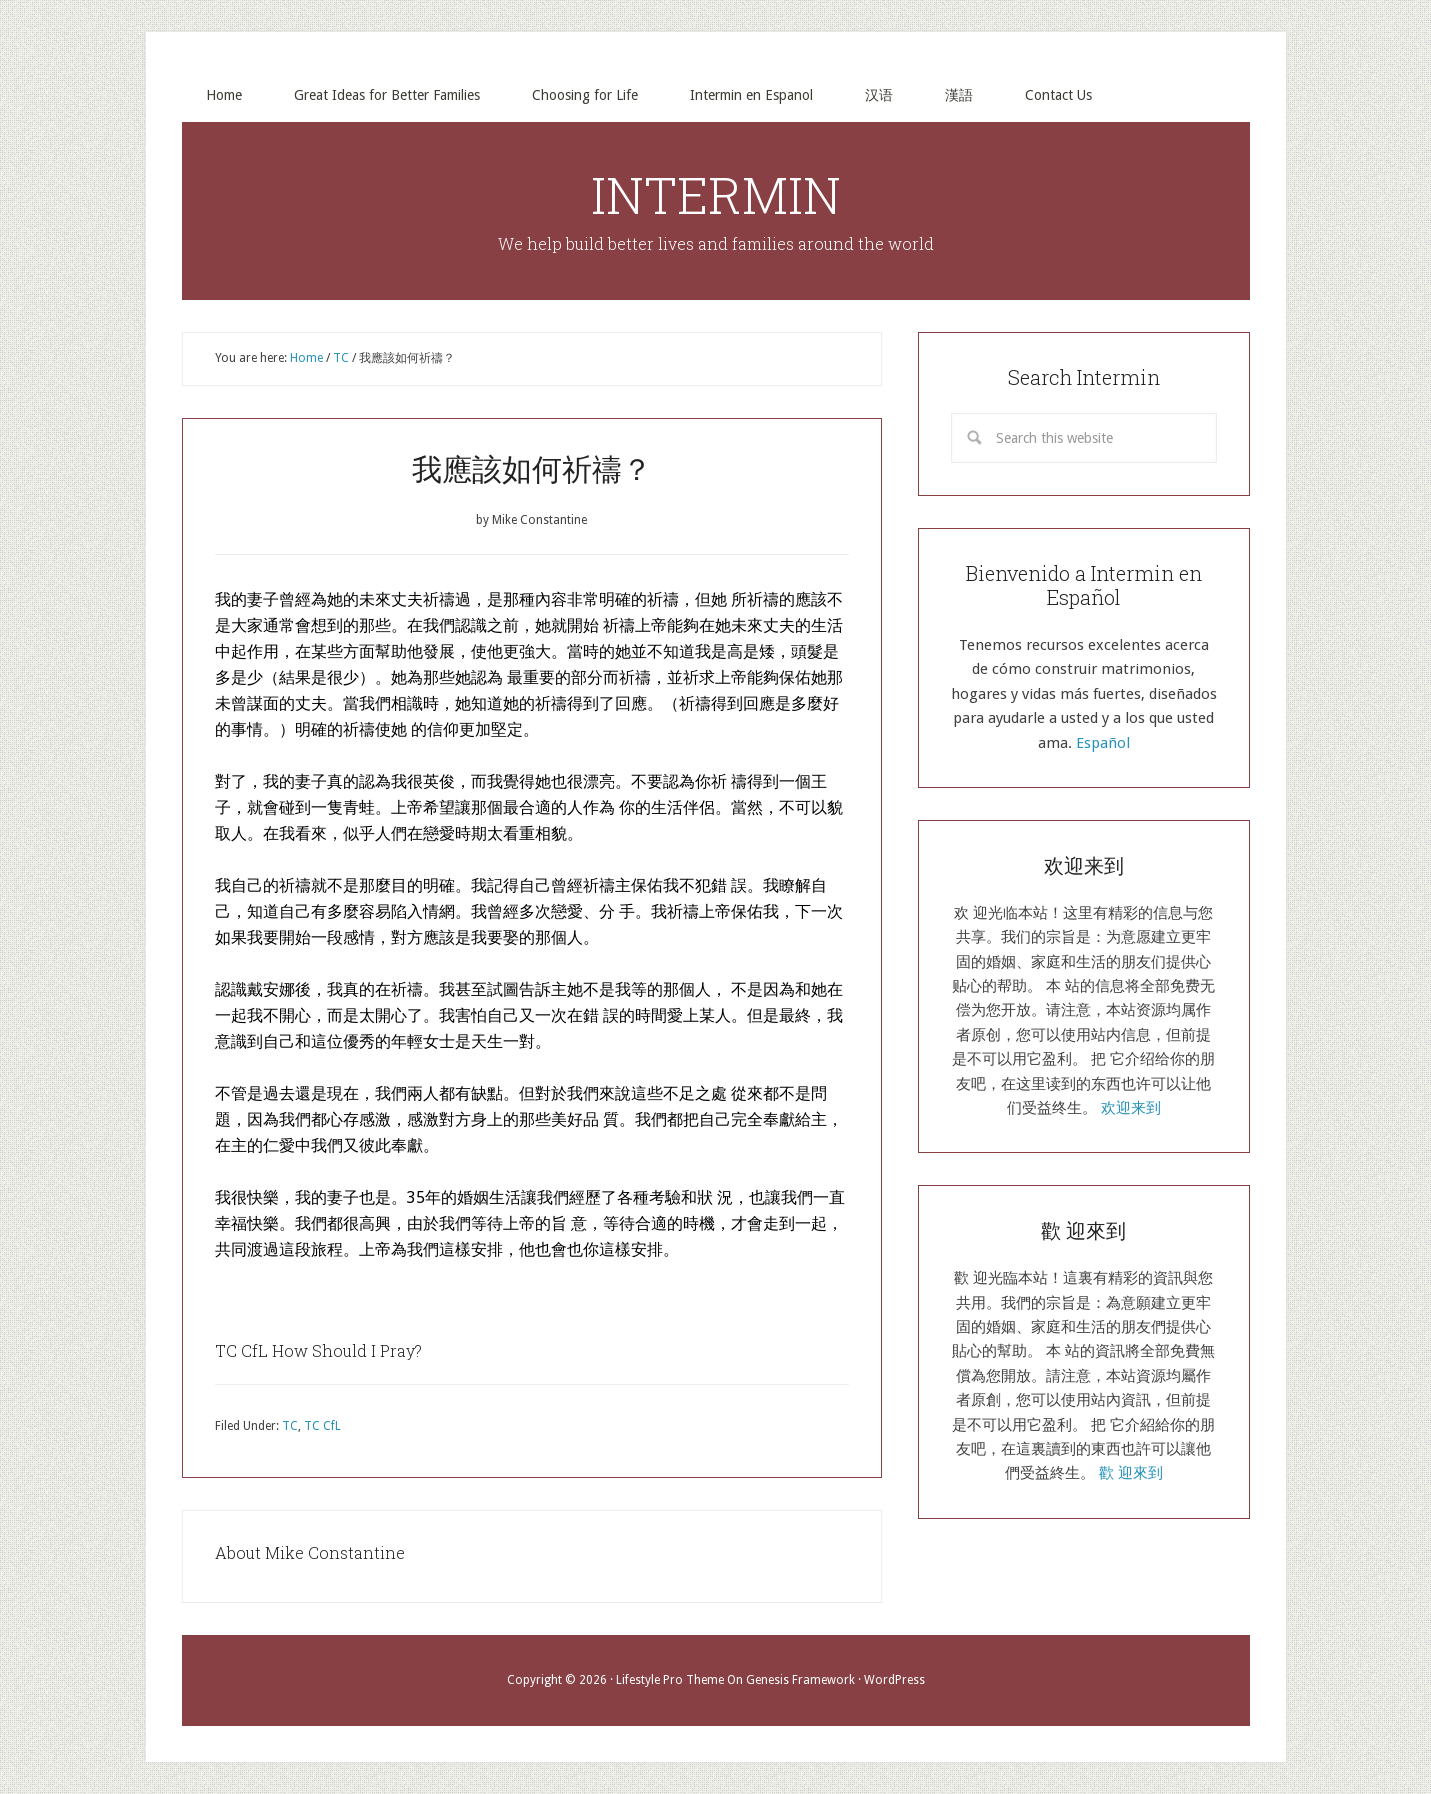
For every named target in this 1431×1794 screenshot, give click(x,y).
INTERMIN (716, 195)
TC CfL (322, 1426)
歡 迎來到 (1131, 1473)
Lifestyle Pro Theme (670, 1680)
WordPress (894, 1680)
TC (290, 1426)
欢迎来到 (1131, 1108)
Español (1103, 743)
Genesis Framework (800, 1680)
